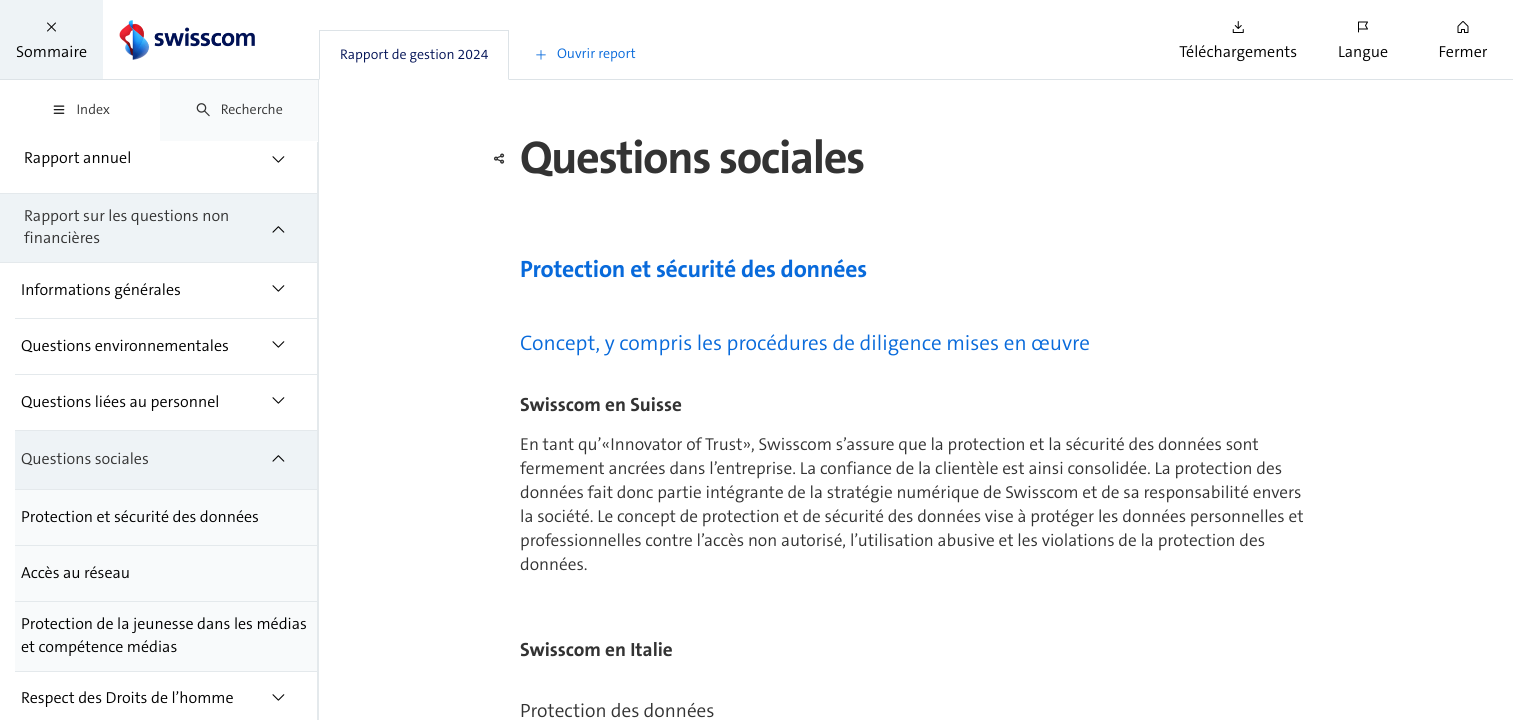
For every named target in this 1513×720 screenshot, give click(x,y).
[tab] (414, 55)
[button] (51, 39)
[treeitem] (159, 158)
